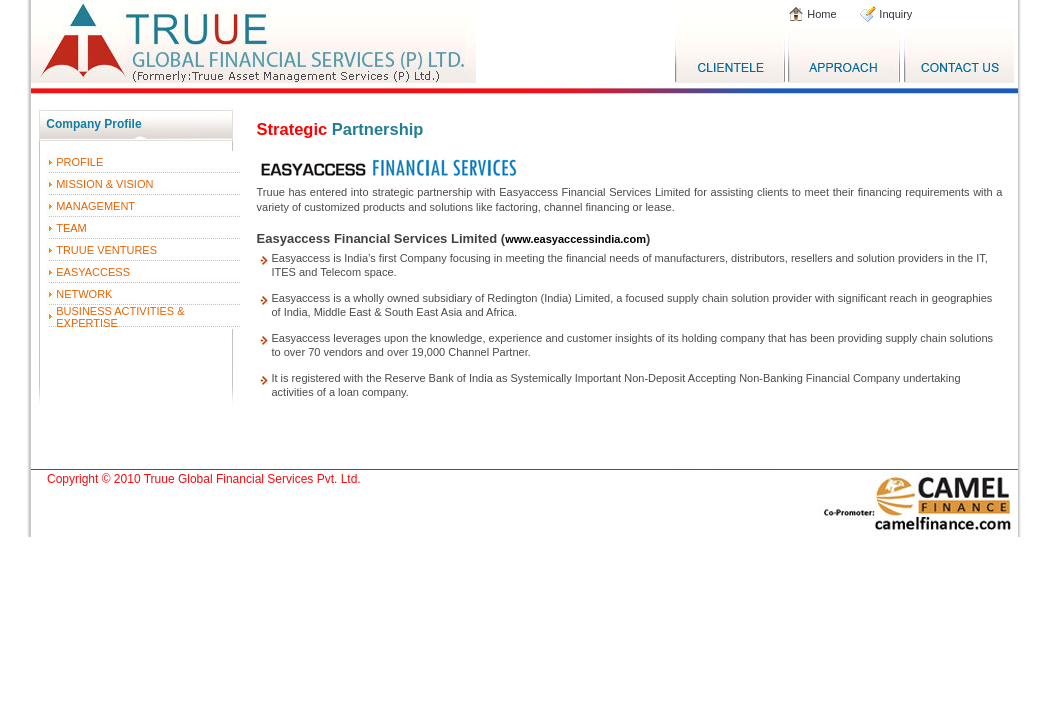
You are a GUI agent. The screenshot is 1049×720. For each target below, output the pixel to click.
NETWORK (84, 294)
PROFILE (79, 162)
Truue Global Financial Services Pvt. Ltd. (252, 479)
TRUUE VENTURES (106, 250)
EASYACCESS (93, 272)
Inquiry (894, 14)
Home (820, 14)
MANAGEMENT (95, 206)
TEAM (71, 228)
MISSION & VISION (104, 184)
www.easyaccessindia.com (575, 239)
